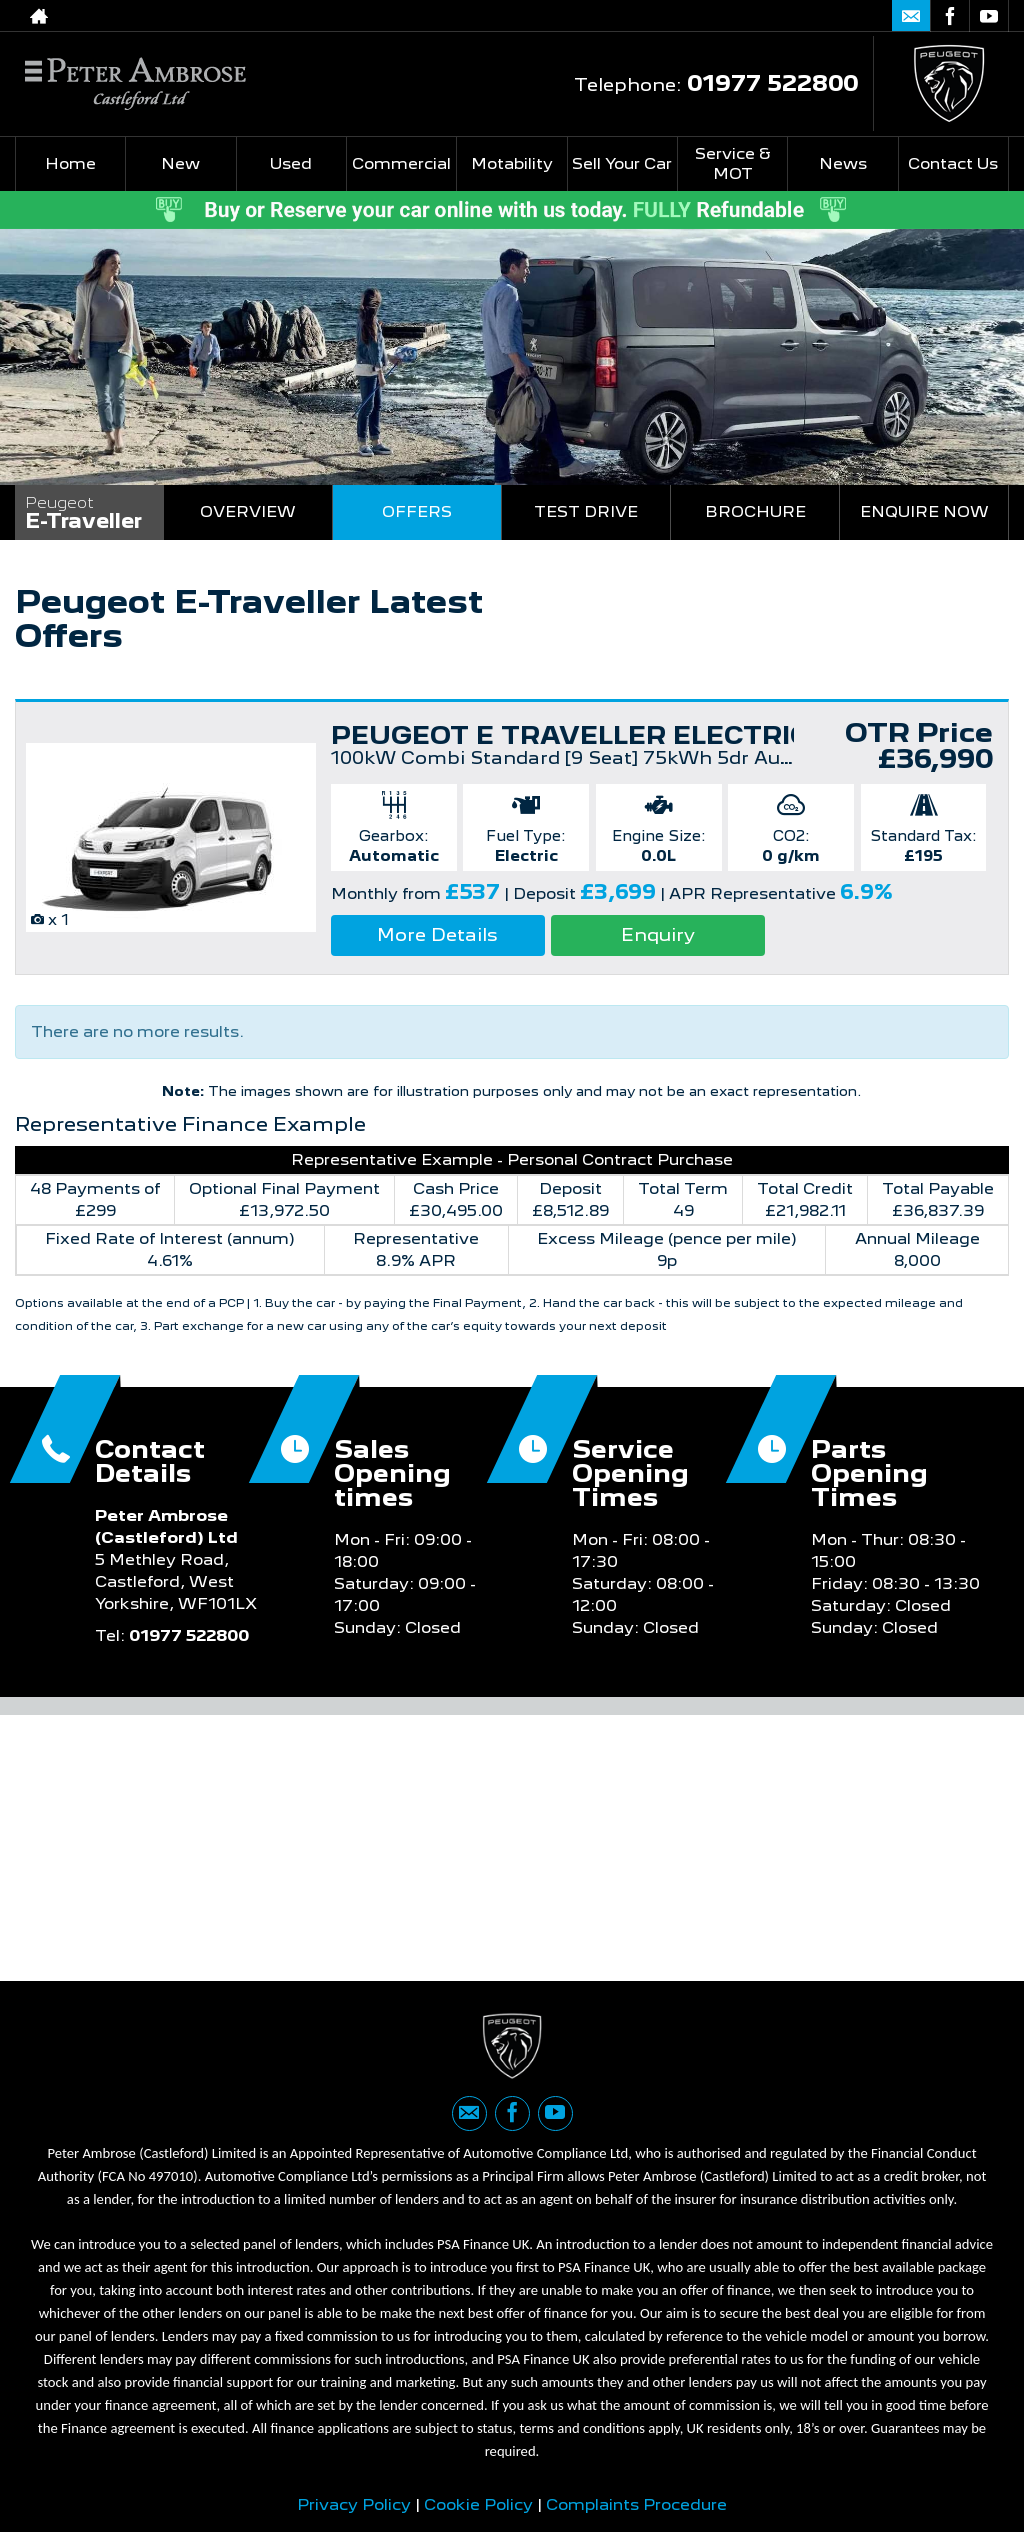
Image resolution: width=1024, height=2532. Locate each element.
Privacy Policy (354, 2504)
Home (70, 163)
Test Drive (586, 511)
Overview (248, 511)
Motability (512, 163)
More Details (437, 934)
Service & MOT (733, 163)
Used (291, 163)
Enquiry (658, 934)
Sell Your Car (622, 163)
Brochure (755, 511)
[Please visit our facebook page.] (949, 16)
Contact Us (953, 163)
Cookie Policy (478, 2504)
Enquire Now (924, 511)
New (180, 163)
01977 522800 (786, 15)
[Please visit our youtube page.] (988, 16)
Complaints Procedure (636, 2504)
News (843, 163)
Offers (417, 511)
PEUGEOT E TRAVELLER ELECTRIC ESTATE (628, 735)
